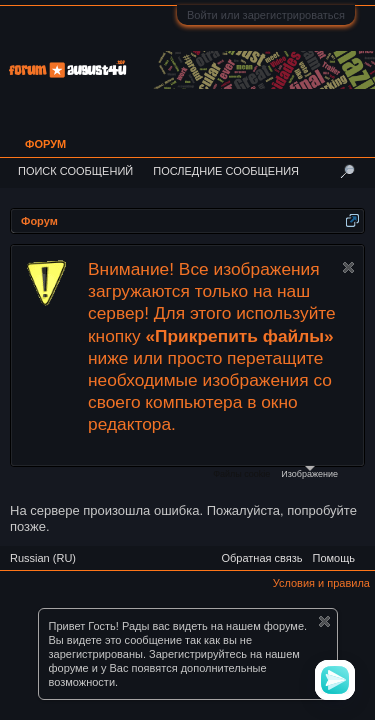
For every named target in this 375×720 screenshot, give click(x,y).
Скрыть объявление (348, 267)
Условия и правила (321, 583)
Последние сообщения (226, 171)
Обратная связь (261, 558)
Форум (45, 144)
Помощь (334, 558)
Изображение (309, 472)
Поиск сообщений (75, 171)
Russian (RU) (43, 558)
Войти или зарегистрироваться (266, 15)
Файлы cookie (241, 474)
